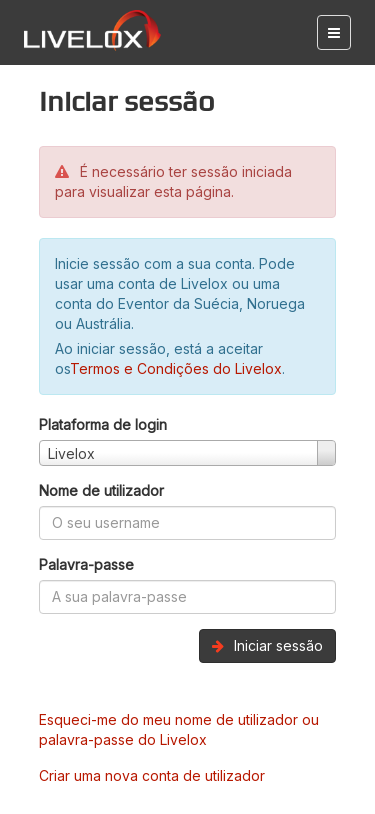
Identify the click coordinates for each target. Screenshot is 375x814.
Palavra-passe (86, 564)
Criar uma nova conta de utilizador (152, 775)
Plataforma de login (103, 424)
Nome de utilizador (101, 490)
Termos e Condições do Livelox (176, 368)
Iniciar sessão (267, 645)
